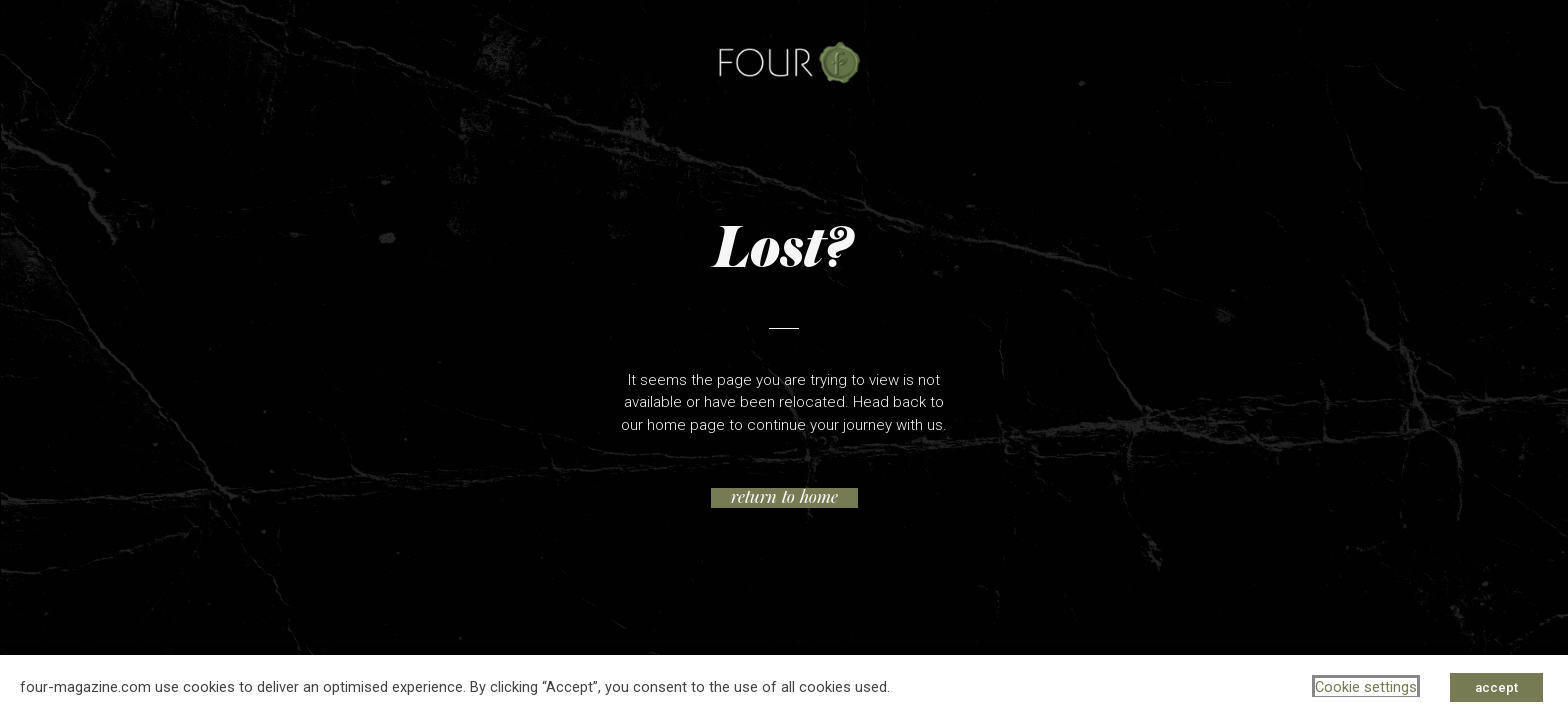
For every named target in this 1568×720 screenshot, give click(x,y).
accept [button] (1496, 687)
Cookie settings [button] (1366, 687)
